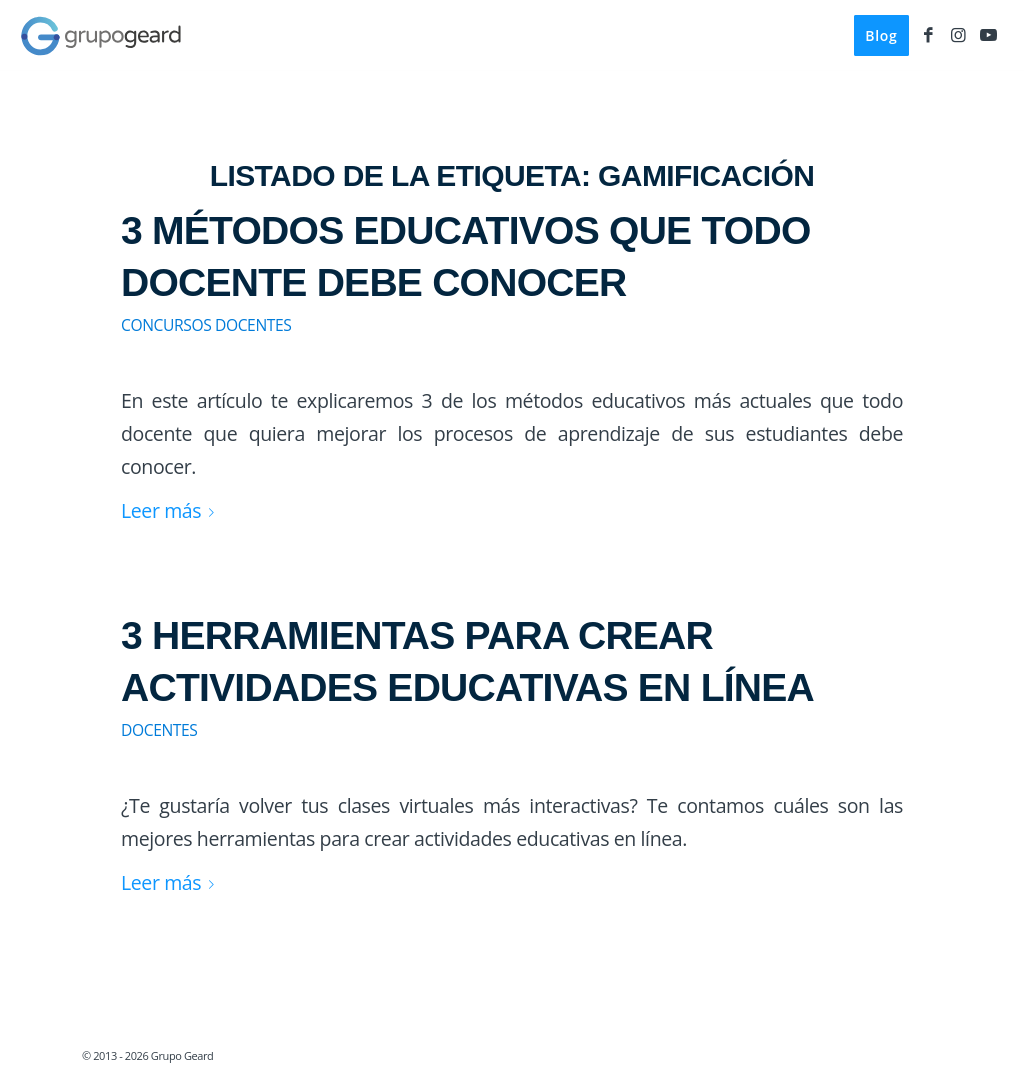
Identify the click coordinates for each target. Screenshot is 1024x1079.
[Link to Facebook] (929, 35)
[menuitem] (881, 36)
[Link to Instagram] (959, 35)
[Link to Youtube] (989, 35)
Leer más (171, 510)
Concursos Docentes (206, 325)
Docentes (159, 730)
